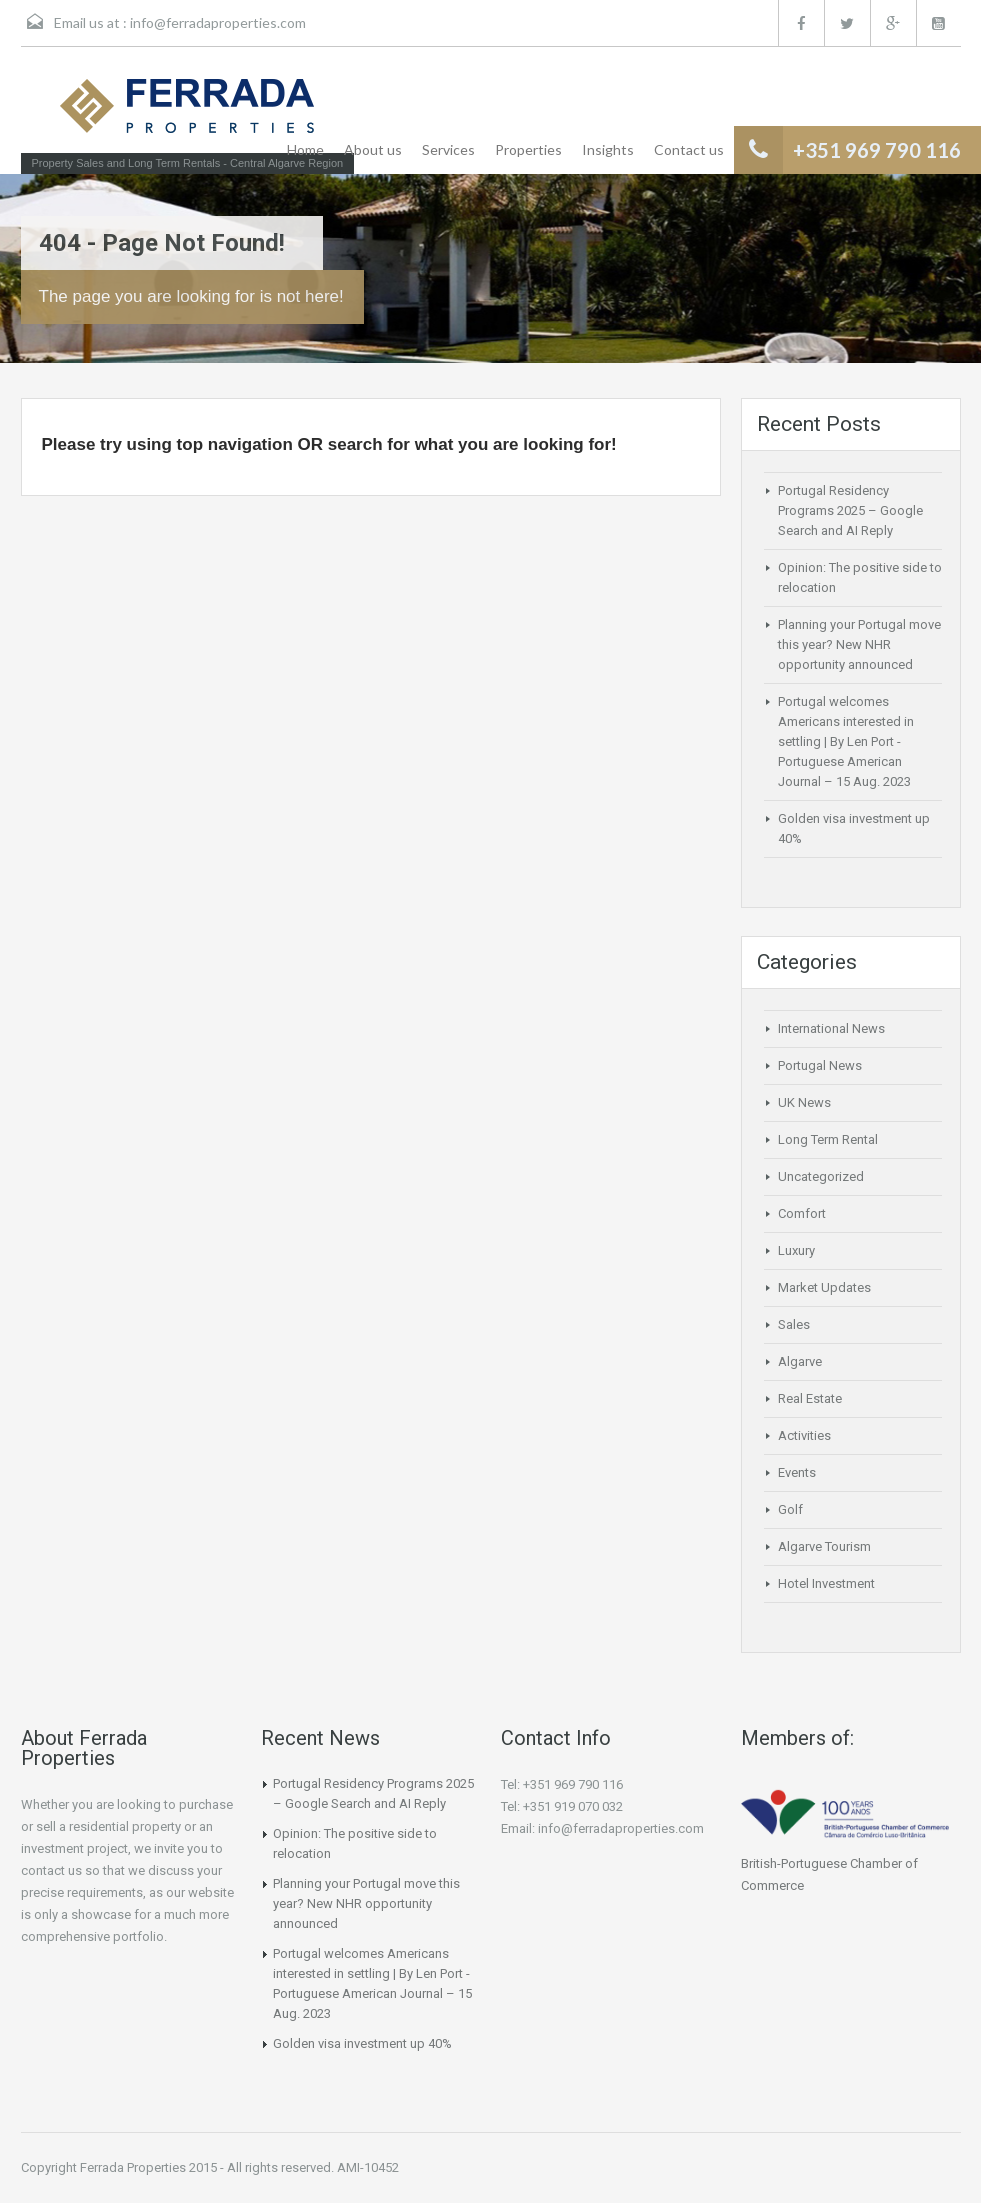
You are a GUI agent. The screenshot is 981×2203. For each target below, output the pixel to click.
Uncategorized (821, 1176)
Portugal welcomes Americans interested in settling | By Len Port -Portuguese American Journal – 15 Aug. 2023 (846, 741)
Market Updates (824, 1287)
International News (831, 1028)
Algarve (800, 1361)
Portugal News (820, 1065)
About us (373, 149)
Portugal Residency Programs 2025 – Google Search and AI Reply (850, 510)
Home (305, 149)
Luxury (796, 1250)
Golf (790, 1509)
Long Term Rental (828, 1139)
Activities (804, 1435)
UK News (804, 1102)
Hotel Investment (826, 1583)
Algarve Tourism (824, 1546)
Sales (794, 1324)
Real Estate (810, 1398)
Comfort (802, 1213)
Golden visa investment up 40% (362, 2043)
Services (448, 149)
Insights (608, 149)
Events (797, 1472)
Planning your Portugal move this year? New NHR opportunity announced (859, 644)
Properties (528, 149)
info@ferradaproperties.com (218, 22)
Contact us (689, 149)
